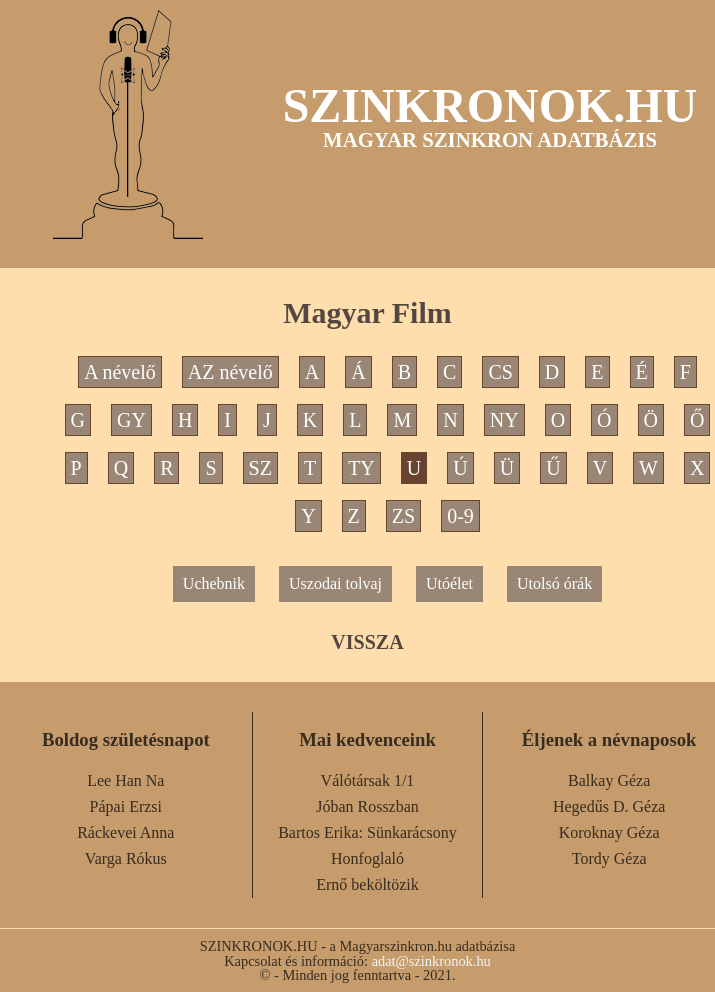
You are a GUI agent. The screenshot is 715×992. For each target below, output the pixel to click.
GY (131, 420)
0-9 (460, 516)
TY (361, 468)
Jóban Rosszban (367, 806)
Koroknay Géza (609, 832)
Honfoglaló (367, 858)
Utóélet (449, 583)
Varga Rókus (126, 858)
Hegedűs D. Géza (609, 806)
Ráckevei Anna (125, 832)
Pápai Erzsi (126, 806)
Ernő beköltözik (367, 884)
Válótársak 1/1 (368, 780)
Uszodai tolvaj (335, 583)
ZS (403, 516)
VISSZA (367, 642)
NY (504, 420)
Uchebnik (214, 583)
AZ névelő (230, 372)
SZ (260, 468)
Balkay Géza (609, 780)
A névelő (120, 372)
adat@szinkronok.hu (431, 961)
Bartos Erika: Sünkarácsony (367, 832)
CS (500, 372)
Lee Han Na (125, 780)
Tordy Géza (609, 858)
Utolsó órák (554, 583)
